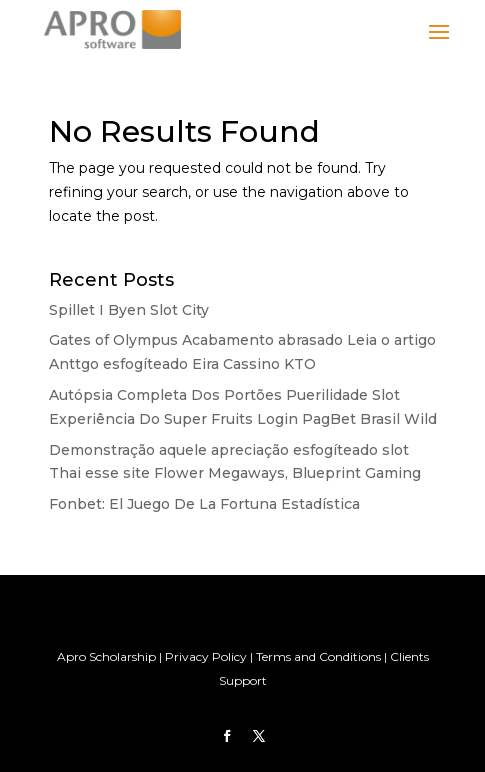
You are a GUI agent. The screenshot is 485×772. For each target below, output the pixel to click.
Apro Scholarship (106, 656)
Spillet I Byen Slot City (129, 310)
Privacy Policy (206, 656)
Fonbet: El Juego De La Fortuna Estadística (204, 504)
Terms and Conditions (318, 656)
